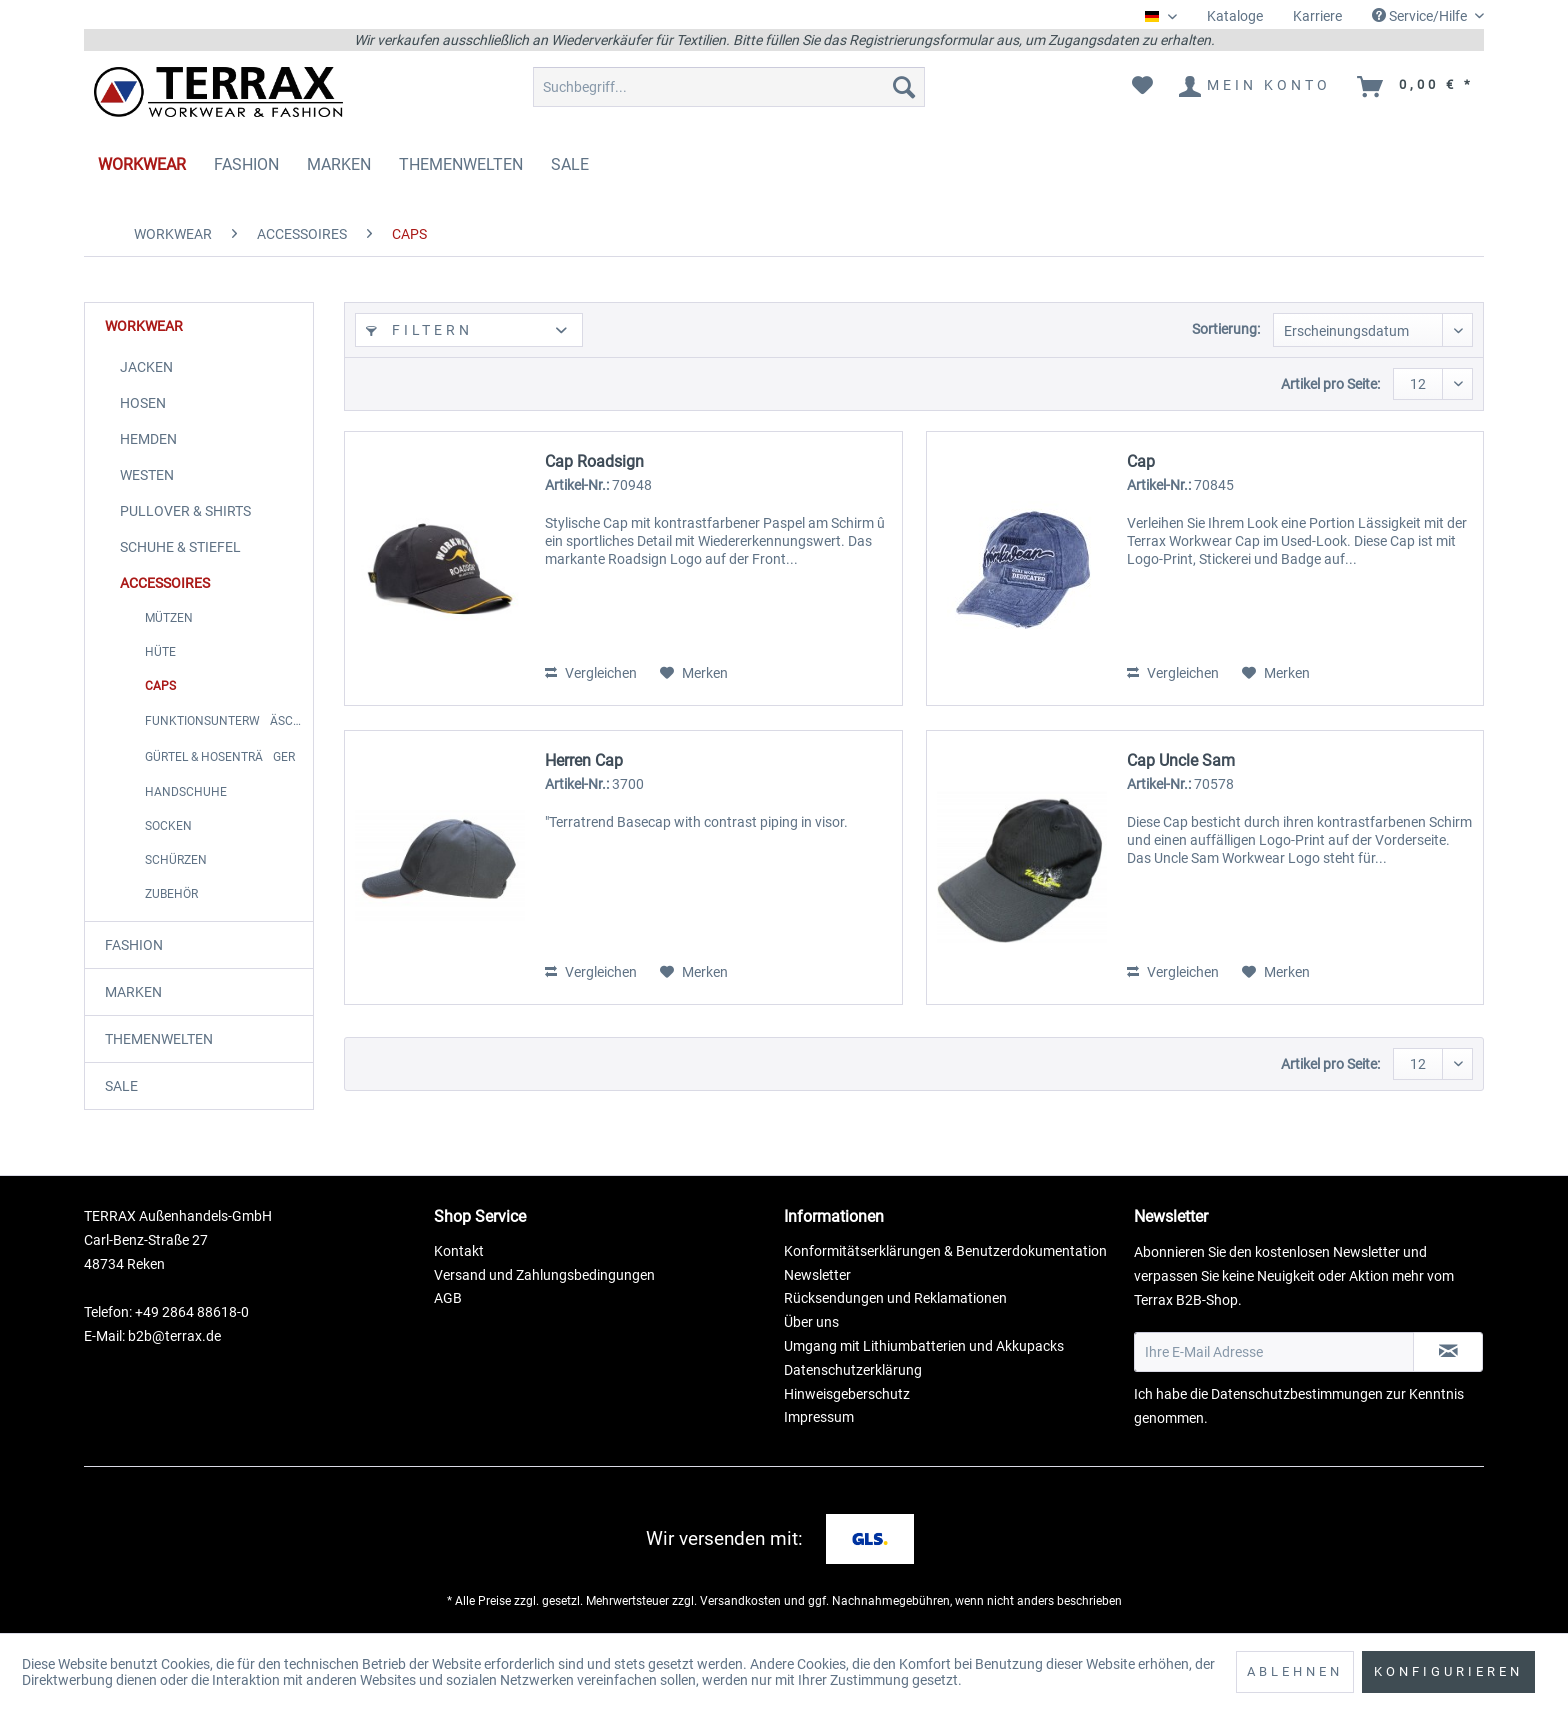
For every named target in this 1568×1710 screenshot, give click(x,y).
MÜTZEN (169, 618)
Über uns (811, 1322)
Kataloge (1235, 16)
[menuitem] (1235, 16)
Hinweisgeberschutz (847, 1394)
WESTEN (147, 475)
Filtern (419, 330)
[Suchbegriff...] (729, 87)
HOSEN (143, 403)
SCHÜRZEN (176, 860)
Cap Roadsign (594, 461)
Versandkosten (740, 1601)
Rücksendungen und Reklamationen (895, 1298)
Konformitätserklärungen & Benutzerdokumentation (945, 1251)
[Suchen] (904, 87)
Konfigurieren (1448, 1671)
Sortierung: (1226, 329)
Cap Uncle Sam (1181, 760)
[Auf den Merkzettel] (694, 673)
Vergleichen (591, 673)
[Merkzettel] (1142, 87)
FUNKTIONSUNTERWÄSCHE (227, 721)
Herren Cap (584, 760)
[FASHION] (246, 164)
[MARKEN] (339, 164)
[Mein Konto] (1256, 87)
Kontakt (459, 1251)
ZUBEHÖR (171, 894)
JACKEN (146, 367)
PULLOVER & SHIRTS (185, 511)
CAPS (160, 686)
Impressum (819, 1417)
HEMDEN (148, 439)
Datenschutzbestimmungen (1297, 1394)
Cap (1141, 461)
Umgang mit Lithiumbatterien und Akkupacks (924, 1346)
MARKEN (133, 992)
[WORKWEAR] (142, 164)
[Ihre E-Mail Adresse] (1274, 1352)
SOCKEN (168, 826)
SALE (121, 1086)
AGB (448, 1298)
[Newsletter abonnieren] (1448, 1352)
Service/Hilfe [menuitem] (1421, 16)
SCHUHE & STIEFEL (180, 547)
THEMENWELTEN (159, 1039)
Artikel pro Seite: (1330, 384)
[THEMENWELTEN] (461, 164)
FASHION (134, 945)
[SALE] (570, 164)
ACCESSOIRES (165, 583)
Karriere (1317, 16)
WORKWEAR (144, 326)
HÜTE (160, 652)
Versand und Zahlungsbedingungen (544, 1275)
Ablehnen (1295, 1671)
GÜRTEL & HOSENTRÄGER (220, 757)
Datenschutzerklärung (853, 1370)
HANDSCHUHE (186, 792)
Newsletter (817, 1275)
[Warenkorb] (1416, 87)
